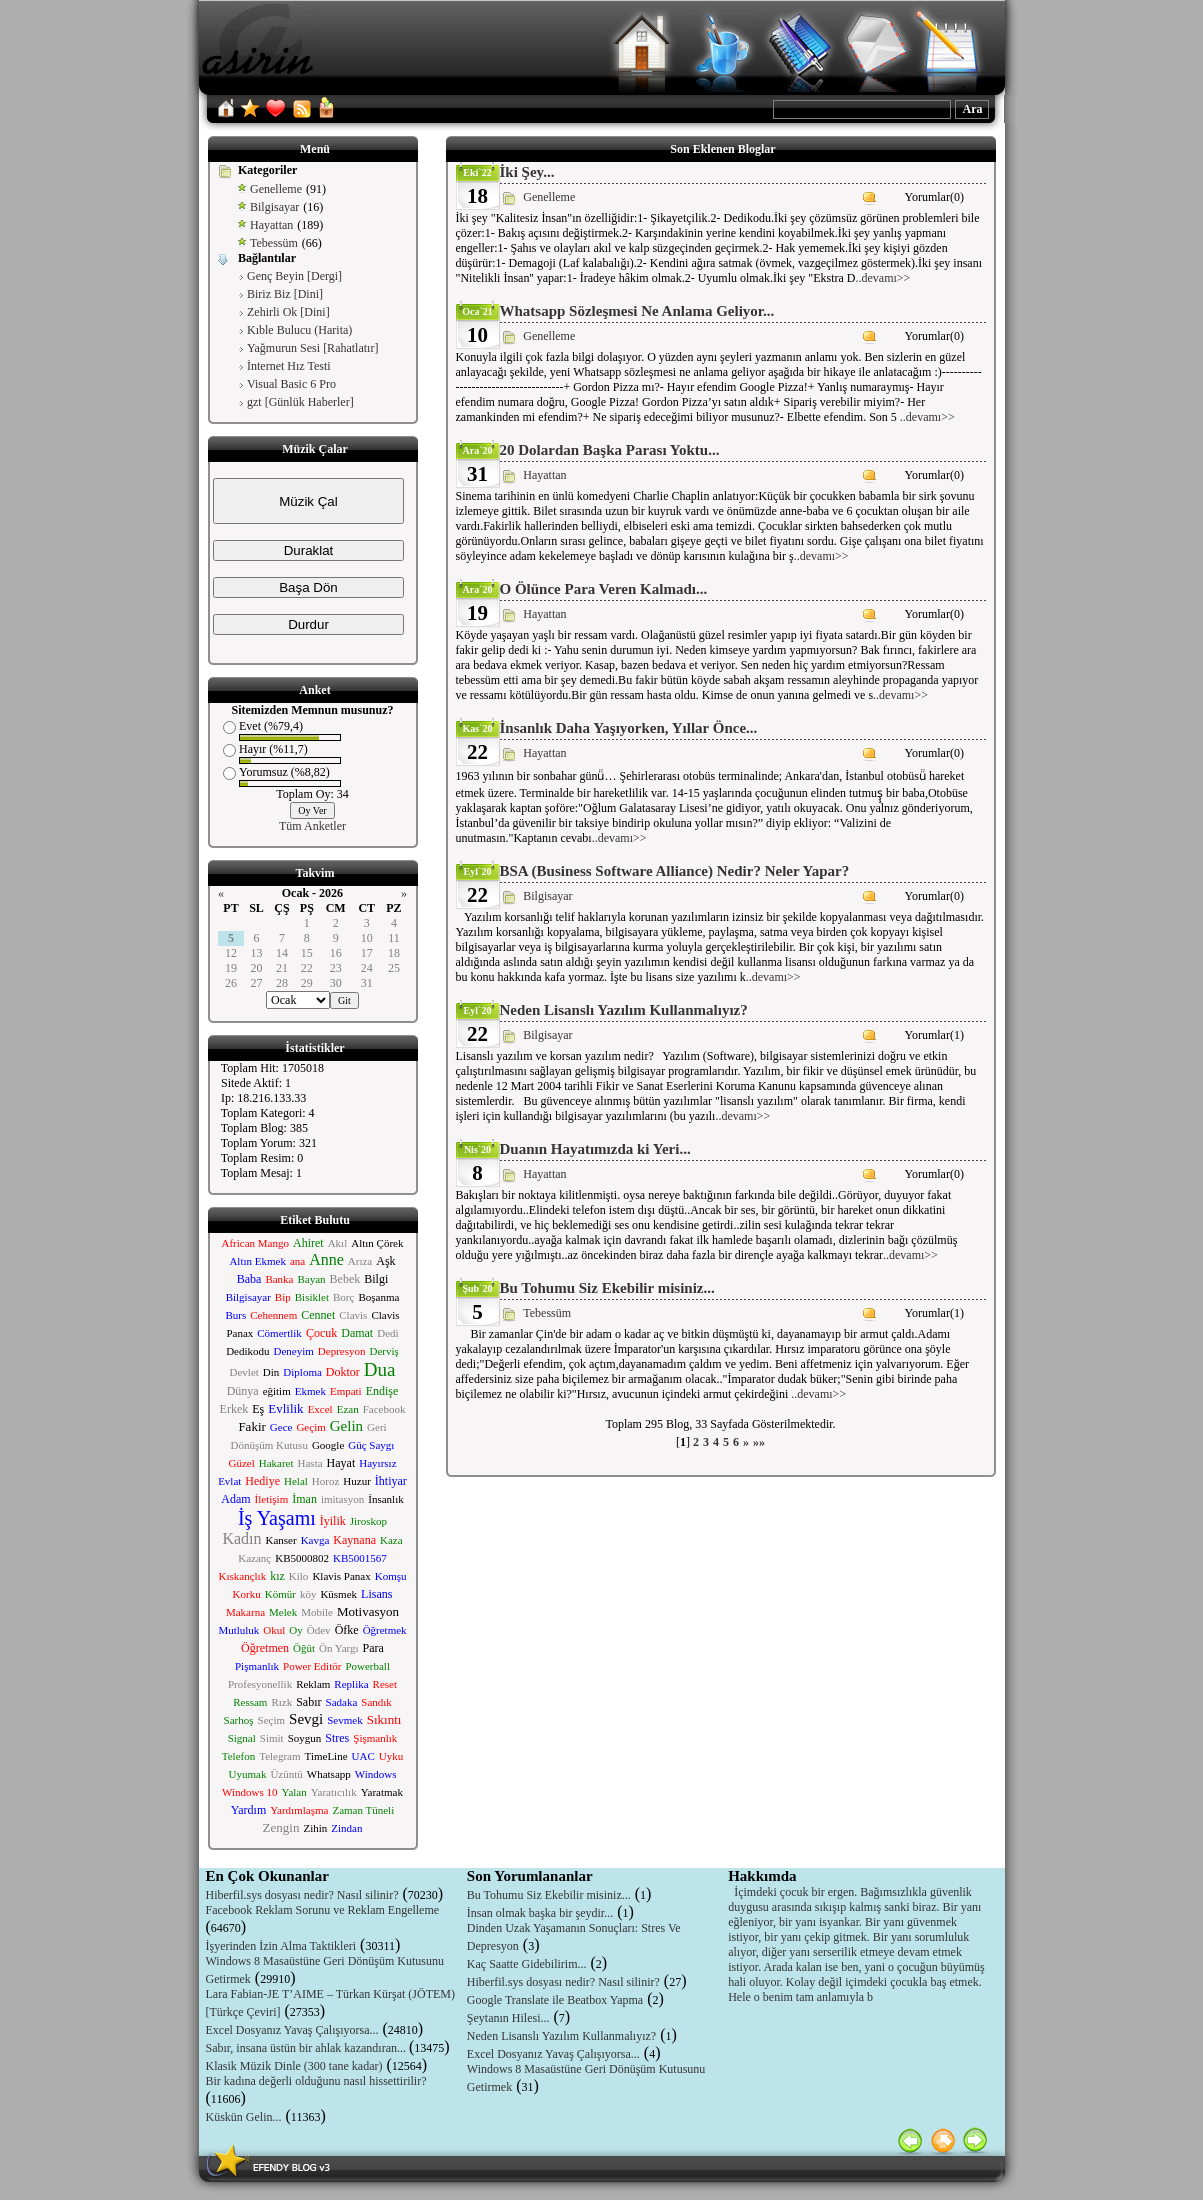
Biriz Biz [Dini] (285, 294)
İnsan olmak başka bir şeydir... (540, 1913)
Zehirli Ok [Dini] (288, 312)
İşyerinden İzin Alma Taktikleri (281, 1946)
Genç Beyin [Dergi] (294, 276)
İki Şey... (527, 172)
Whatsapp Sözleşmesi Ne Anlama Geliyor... (637, 311)
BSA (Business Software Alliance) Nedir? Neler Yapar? (675, 871)
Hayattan (271, 225)
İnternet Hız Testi (289, 366)
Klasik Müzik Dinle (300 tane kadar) (294, 2066)
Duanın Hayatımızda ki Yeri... (595, 1149)
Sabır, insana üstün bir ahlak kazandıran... (307, 2048)
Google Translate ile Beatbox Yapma (555, 2000)
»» (759, 1442)
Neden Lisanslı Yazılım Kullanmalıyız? (624, 1010)
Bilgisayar (274, 207)
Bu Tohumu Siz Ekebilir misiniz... (607, 1288)
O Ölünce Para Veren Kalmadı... (604, 589)
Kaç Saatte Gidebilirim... (527, 1964)
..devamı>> (883, 278)
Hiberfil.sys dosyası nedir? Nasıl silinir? (302, 1895)
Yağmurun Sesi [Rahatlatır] (312, 348)
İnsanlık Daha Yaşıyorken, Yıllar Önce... (629, 728)
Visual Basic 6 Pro (291, 384)
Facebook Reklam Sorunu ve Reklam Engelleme (323, 1910)
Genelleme (276, 189)
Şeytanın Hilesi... (508, 2018)
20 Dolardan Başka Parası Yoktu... (610, 450)
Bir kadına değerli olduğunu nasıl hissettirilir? (316, 2081)
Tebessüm (274, 243)
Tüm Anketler (312, 826)
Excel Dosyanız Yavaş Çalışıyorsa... (292, 2030)
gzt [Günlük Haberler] (300, 402)
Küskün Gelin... (244, 2117)
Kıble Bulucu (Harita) (299, 330)
